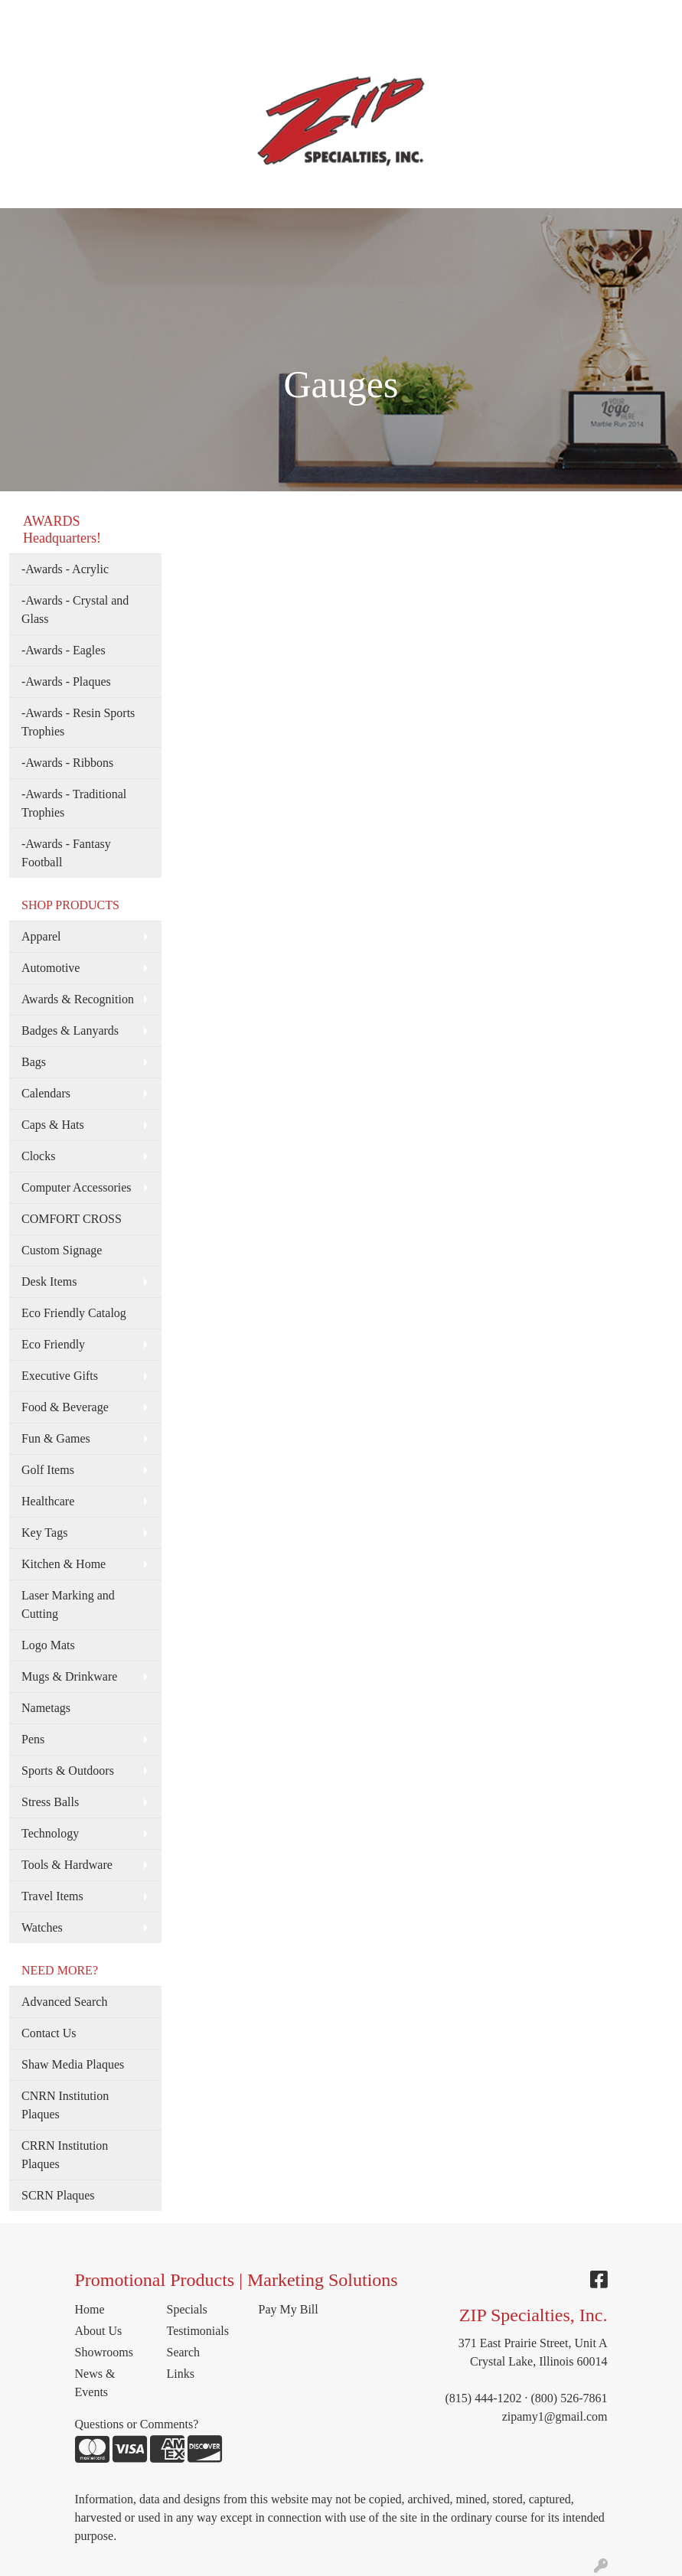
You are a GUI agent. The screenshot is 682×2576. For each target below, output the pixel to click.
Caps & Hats (52, 1124)
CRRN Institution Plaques (64, 2154)
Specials (187, 2309)
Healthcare (47, 1501)
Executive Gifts (59, 1375)
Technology (50, 1833)
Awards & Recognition (77, 999)
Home (90, 2309)
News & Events (95, 2382)
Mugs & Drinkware (69, 1676)
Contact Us (49, 2033)
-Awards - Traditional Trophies (73, 803)
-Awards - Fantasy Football (66, 853)
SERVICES (269, 16)
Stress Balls (50, 1801)
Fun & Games (55, 1438)
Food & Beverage (65, 1407)
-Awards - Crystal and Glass (75, 609)
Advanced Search (64, 2001)
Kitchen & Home (63, 1563)
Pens (32, 1739)
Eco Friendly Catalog (73, 1312)
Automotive (50, 967)
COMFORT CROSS (71, 1218)
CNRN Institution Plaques (65, 2105)
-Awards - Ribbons (67, 762)
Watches (42, 1927)
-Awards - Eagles (63, 650)
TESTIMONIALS (59, 50)
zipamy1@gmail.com (555, 2416)
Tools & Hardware (67, 1864)
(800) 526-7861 (569, 2398)
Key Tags (44, 1532)
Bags (33, 1061)
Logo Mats (48, 1645)
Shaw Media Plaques (72, 2064)
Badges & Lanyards (70, 1030)
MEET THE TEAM (181, 16)
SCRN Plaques (58, 2195)
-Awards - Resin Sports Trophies (78, 722)
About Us (98, 2330)
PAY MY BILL (238, 50)
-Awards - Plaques (66, 681)
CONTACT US (151, 50)
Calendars (45, 1093)
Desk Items (49, 1281)
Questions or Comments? (137, 2424)
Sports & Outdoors (67, 1770)
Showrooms (104, 2352)
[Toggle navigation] (24, 191)
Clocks (38, 1155)
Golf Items (47, 1469)
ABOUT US (91, 16)
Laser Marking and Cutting (68, 1604)
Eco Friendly (53, 1344)
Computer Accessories (76, 1187)
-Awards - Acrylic (65, 569)
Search (526, 16)
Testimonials (198, 2330)
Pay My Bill (288, 2309)
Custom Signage (61, 1250)
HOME (33, 16)
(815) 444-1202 (483, 2398)
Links (180, 2373)
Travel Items (52, 1896)
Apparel (41, 936)
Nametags (45, 1707)
